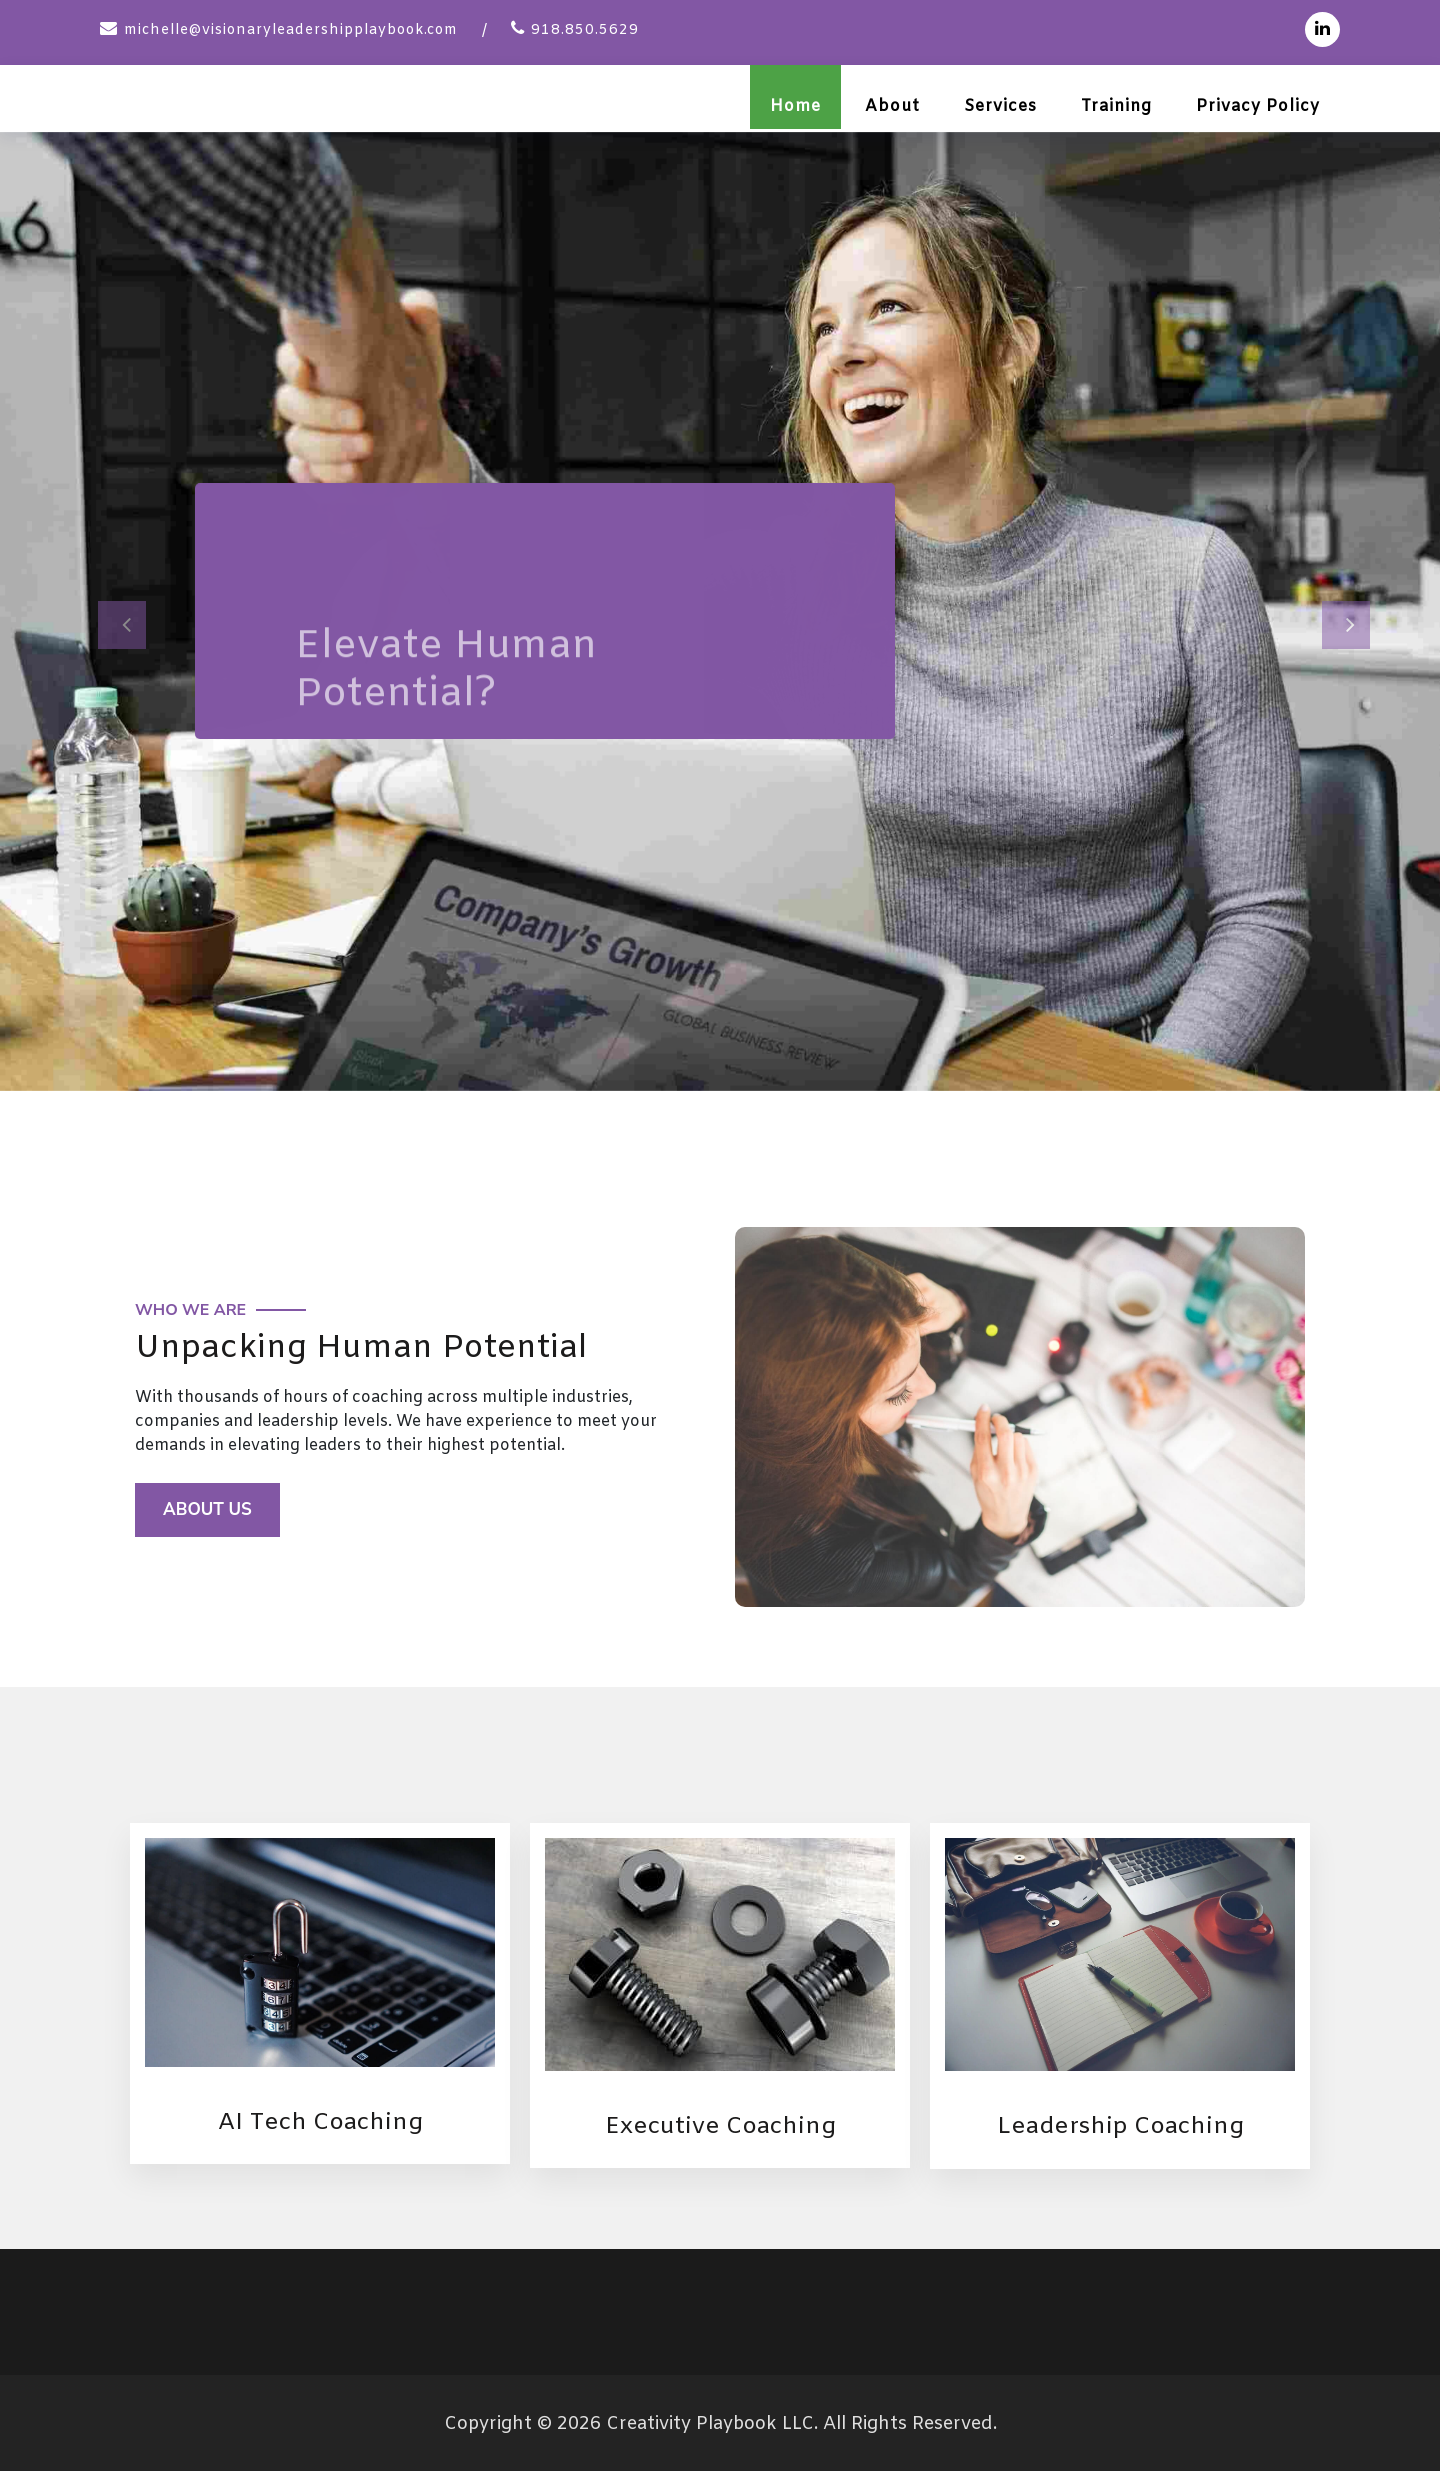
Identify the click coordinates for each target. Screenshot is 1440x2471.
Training (1116, 106)
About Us (208, 1506)
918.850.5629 (585, 30)
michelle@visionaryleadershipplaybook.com (291, 30)
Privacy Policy (1258, 106)
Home (795, 106)
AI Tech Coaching (320, 2120)
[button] (108, 609)
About (892, 106)
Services (1000, 106)
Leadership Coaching (1120, 2125)
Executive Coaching (720, 2125)
